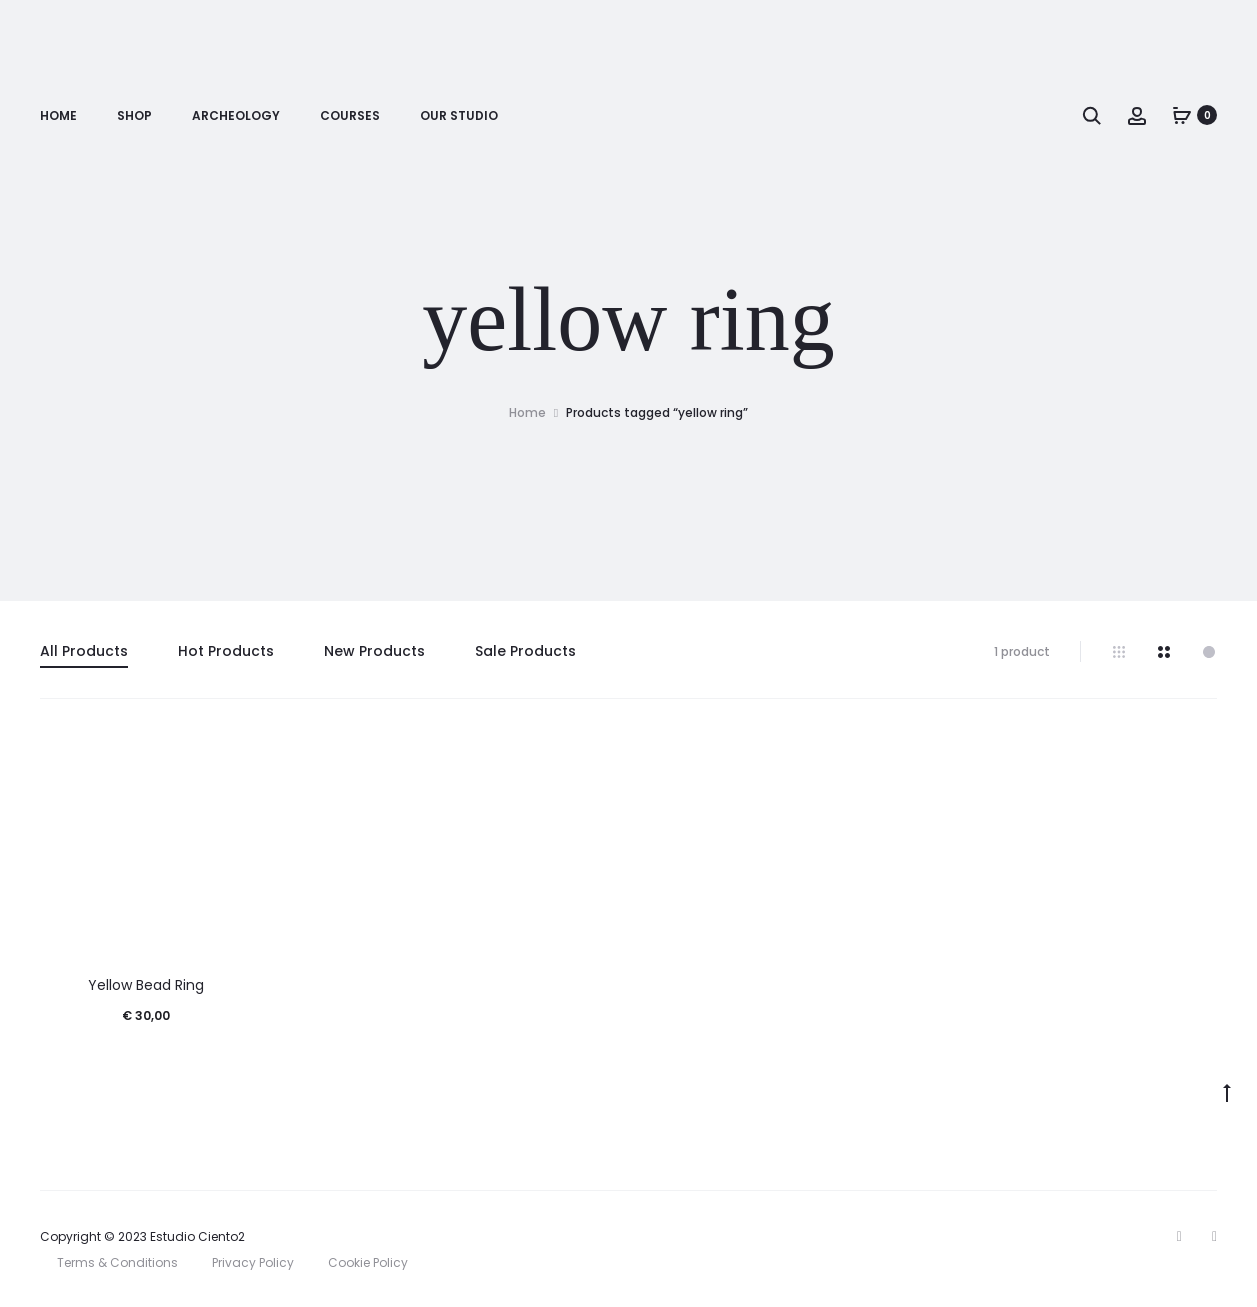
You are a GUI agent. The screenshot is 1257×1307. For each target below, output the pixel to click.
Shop (134, 115)
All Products (84, 651)
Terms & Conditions (117, 1262)
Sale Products (525, 651)
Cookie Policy (368, 1262)
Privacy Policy (253, 1262)
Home (58, 115)
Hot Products (226, 651)
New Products (374, 651)
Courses (350, 115)
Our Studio (459, 115)
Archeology (236, 115)
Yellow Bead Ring (146, 985)
